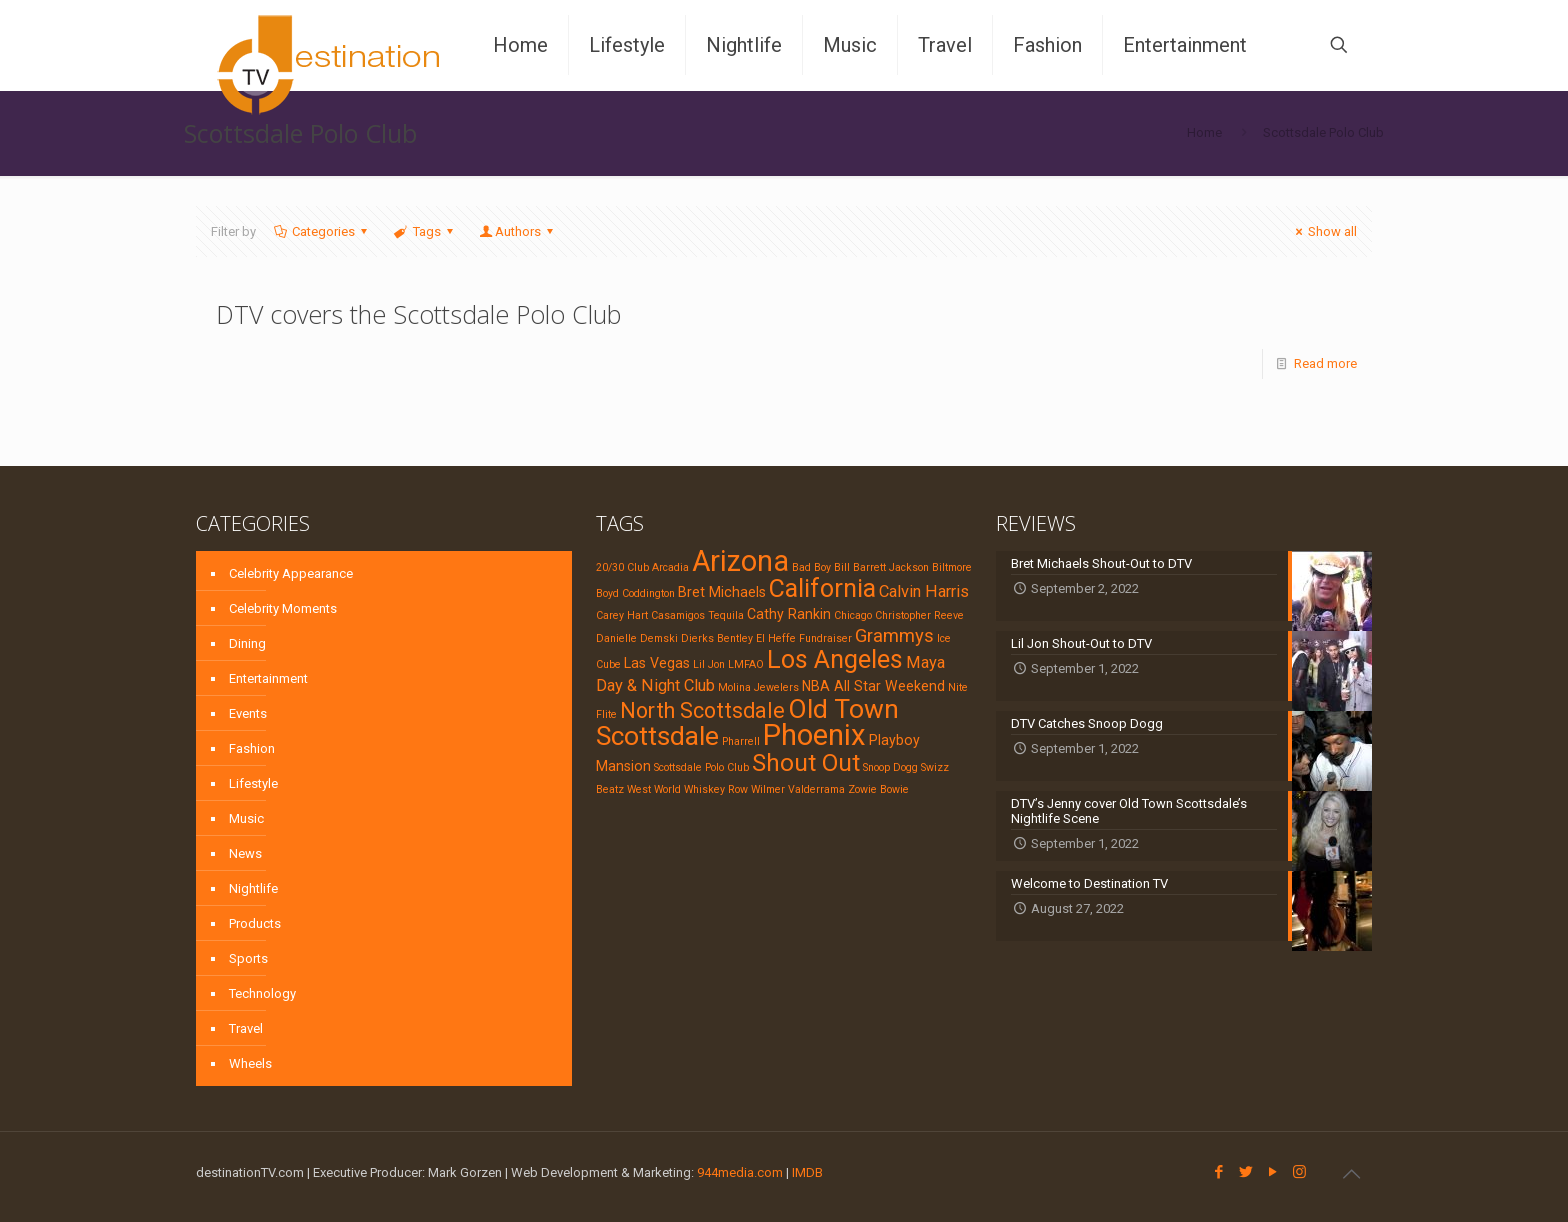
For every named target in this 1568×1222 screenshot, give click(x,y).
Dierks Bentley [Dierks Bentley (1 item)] (717, 638)
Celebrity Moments (283, 608)
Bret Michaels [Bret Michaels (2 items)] (722, 592)
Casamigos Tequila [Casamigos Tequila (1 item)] (697, 615)
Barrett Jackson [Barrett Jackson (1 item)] (891, 567)
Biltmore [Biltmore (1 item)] (952, 567)
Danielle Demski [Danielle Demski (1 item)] (637, 638)
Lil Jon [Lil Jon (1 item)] (709, 664)
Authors (518, 231)
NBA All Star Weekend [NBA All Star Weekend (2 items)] (873, 686)
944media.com (740, 1172)
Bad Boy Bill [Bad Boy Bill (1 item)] (821, 567)
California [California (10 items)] (822, 588)
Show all (1323, 231)
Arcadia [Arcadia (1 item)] (670, 567)
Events (248, 713)
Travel (246, 1028)
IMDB (807, 1172)
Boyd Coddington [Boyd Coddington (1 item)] (635, 593)
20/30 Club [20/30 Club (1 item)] (622, 567)
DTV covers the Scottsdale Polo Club (418, 314)
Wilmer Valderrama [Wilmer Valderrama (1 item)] (798, 789)
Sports (248, 958)
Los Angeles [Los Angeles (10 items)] (835, 659)
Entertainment (268, 678)
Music (246, 818)
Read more (1325, 363)
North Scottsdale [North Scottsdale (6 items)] (702, 710)
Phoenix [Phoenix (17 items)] (814, 735)
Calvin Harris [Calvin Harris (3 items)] (924, 591)
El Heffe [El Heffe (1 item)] (776, 638)
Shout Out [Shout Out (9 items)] (806, 762)
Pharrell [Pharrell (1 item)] (741, 741)
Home (1204, 132)
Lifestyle (253, 783)
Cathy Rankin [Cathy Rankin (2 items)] (789, 614)
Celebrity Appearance (291, 573)
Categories (322, 231)
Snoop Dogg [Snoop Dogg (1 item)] (890, 767)
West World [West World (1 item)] (654, 789)
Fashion (252, 748)
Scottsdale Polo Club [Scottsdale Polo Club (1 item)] (701, 767)
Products (255, 923)
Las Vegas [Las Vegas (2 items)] (657, 663)
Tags (424, 231)
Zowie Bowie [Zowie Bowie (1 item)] (878, 789)
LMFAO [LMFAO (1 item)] (746, 664)
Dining (247, 643)
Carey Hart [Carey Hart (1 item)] (622, 615)
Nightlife (253, 888)
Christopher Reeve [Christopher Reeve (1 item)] (919, 615)
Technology (262, 993)
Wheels (250, 1063)
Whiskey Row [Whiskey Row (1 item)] (716, 789)
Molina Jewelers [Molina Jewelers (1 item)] (758, 687)
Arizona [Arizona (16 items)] (740, 561)
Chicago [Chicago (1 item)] (853, 615)
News (245, 853)
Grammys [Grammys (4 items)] (894, 636)
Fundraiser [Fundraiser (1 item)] (825, 638)
